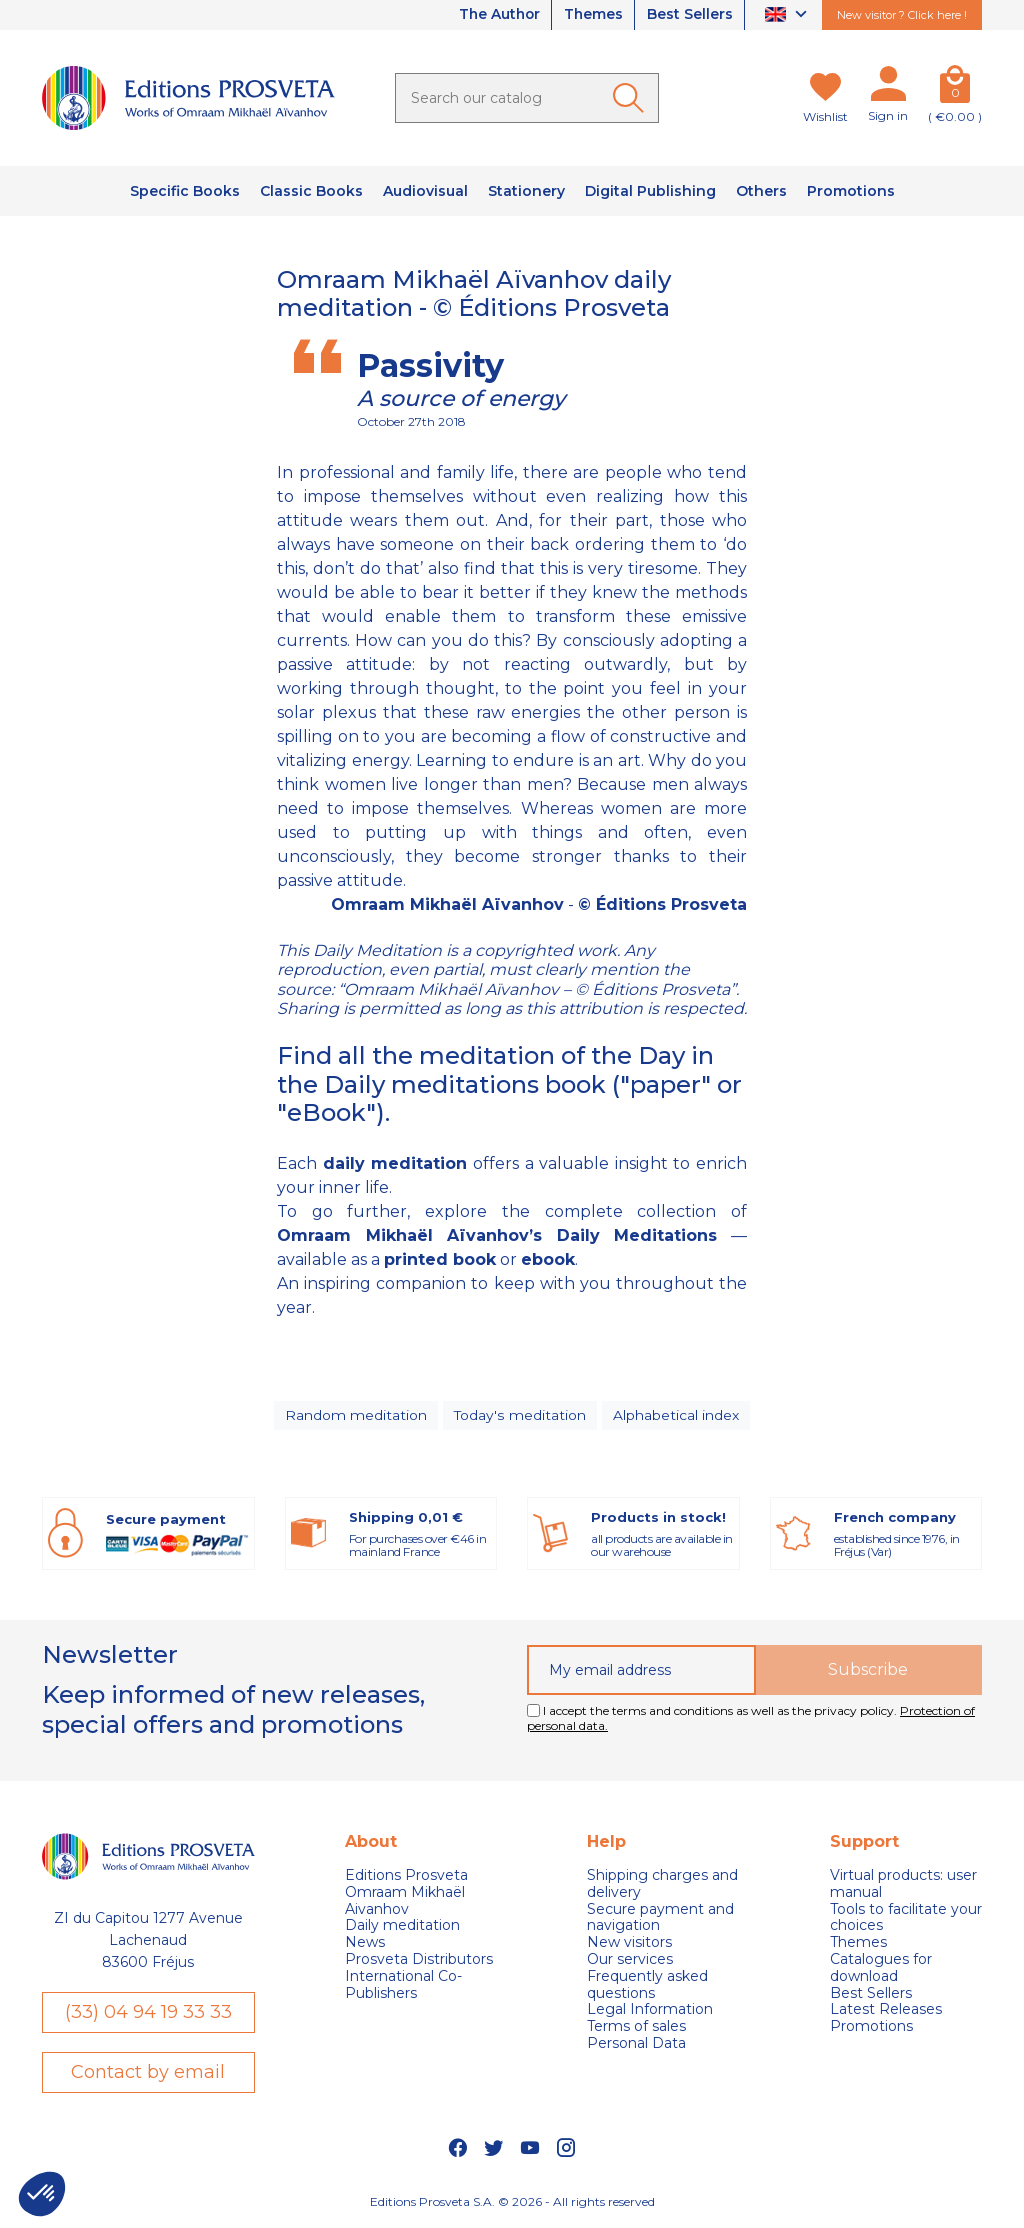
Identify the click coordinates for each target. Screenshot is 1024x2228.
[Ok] (632, 98)
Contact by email (148, 2074)
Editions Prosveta (406, 1877)
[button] (42, 2194)
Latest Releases (886, 2011)
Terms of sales (636, 2028)
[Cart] (955, 88)
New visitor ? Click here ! (902, 15)
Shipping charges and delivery (662, 1886)
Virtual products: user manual (903, 1886)
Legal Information (650, 2011)
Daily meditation (402, 1927)
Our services (630, 1961)
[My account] (888, 88)
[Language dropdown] (788, 15)
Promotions (871, 2028)
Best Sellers (689, 15)
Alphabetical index (675, 1416)
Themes (591, 15)
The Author (494, 15)
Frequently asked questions (647, 1987)
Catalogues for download (881, 1970)
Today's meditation (520, 1416)
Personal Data (636, 2045)
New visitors (629, 1944)
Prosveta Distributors (419, 1961)
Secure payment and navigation (660, 1920)
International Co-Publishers (403, 1987)
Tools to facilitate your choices (906, 1920)
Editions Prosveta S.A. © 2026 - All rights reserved (512, 2203)
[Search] (527, 98)
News (365, 1944)
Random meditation (357, 1416)
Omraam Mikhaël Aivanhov (405, 1903)
